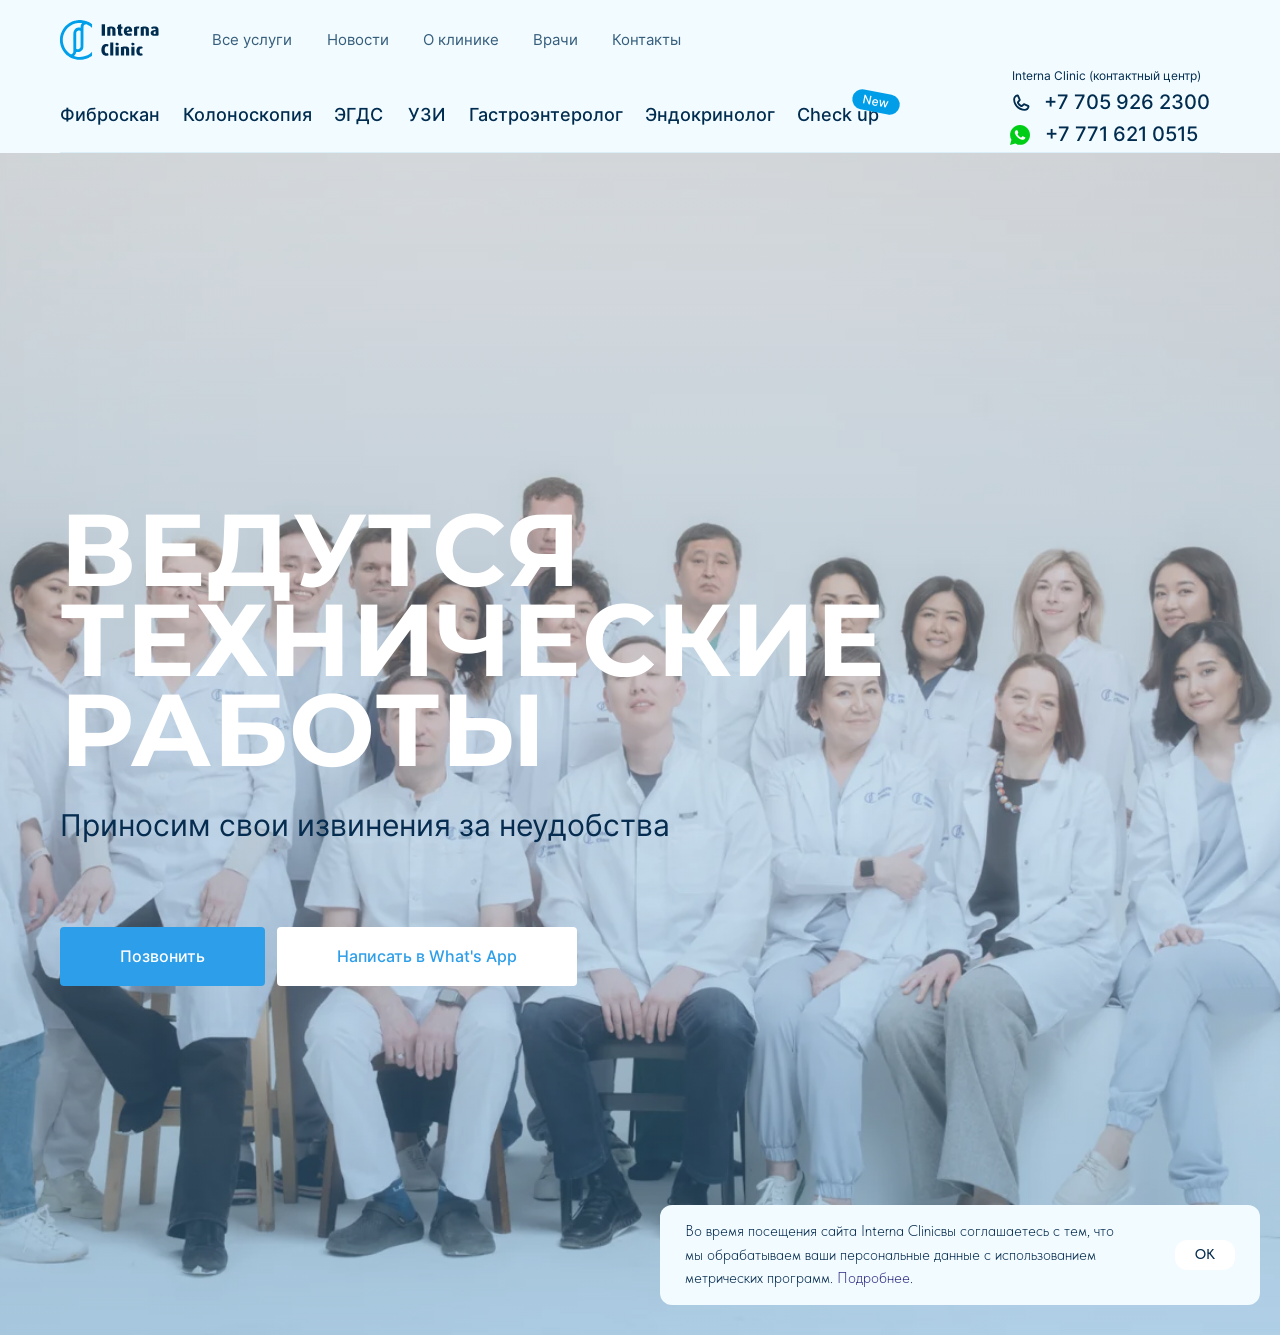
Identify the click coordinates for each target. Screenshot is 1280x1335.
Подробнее (873, 1278)
